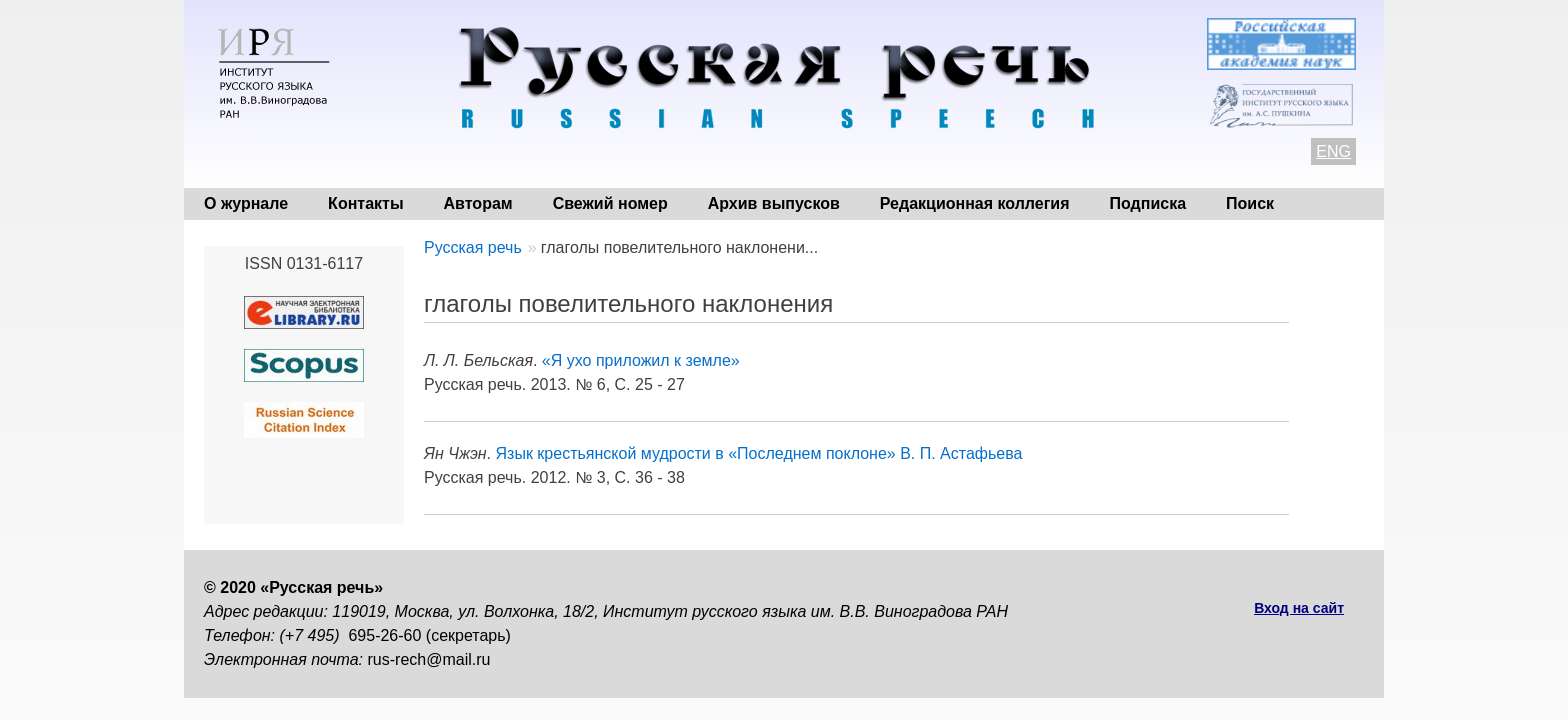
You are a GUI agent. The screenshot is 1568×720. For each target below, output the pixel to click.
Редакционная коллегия (975, 203)
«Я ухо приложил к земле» (641, 360)
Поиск (1250, 203)
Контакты (365, 203)
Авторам (478, 203)
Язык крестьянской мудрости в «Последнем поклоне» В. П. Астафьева (759, 453)
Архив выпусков (774, 203)
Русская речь (473, 247)
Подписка (1148, 203)
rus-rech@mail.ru (429, 659)
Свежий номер (610, 203)
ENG (1333, 151)
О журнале (246, 203)
